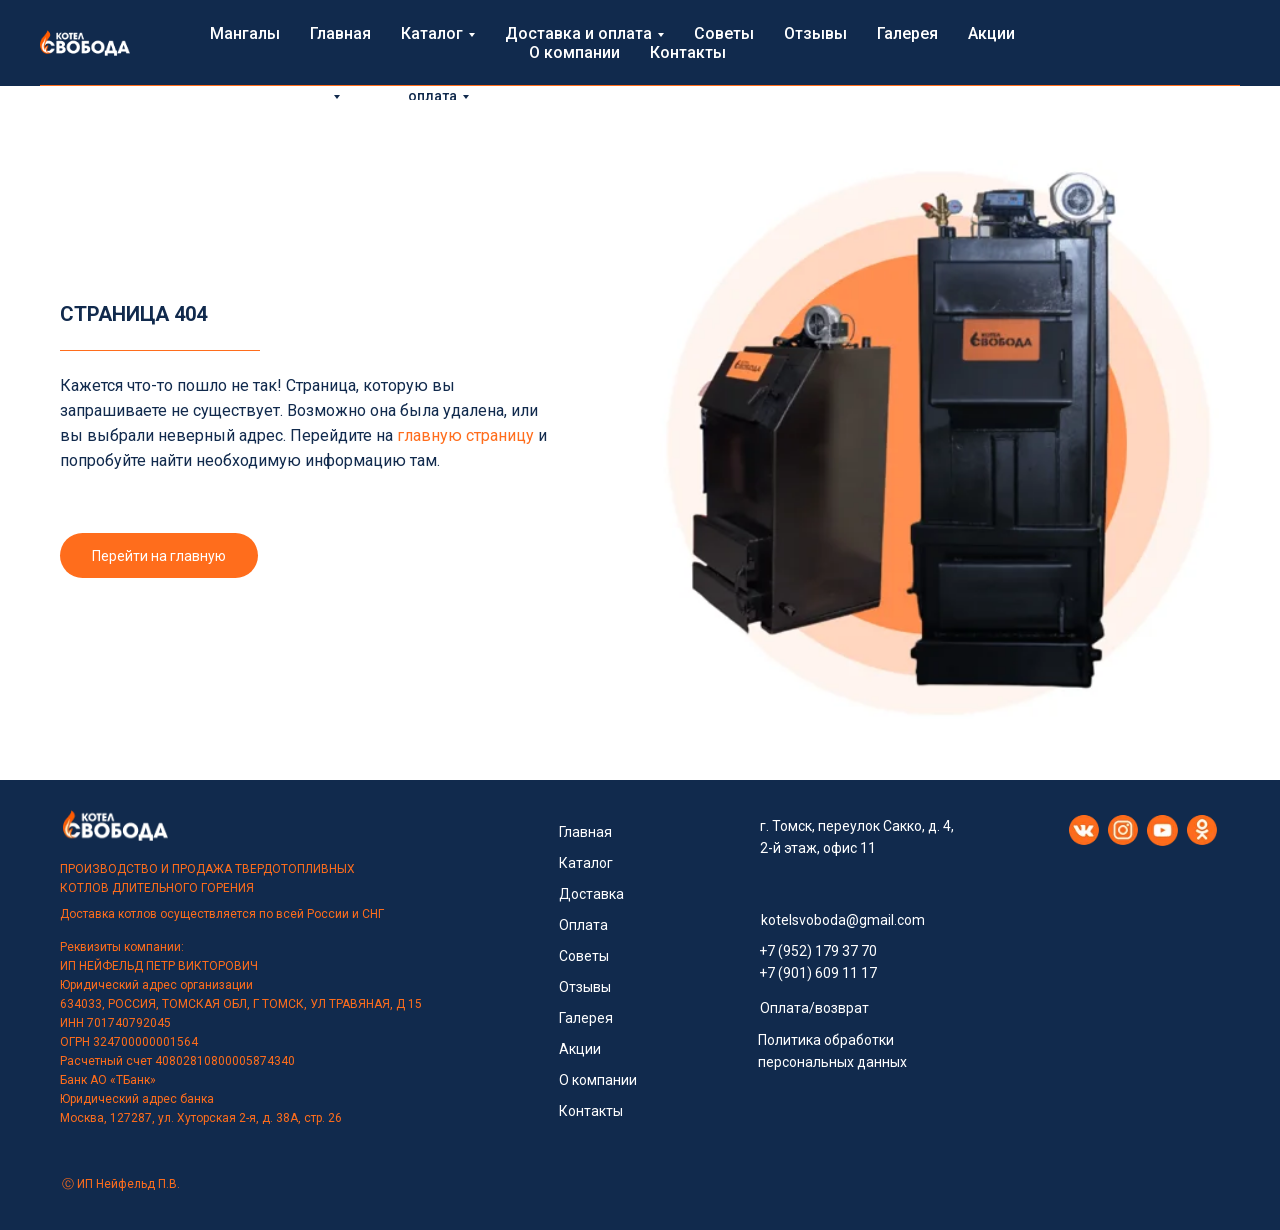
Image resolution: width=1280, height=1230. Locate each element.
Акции (816, 74)
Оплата (583, 925)
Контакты (1001, 74)
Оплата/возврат (814, 1008)
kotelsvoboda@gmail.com (843, 920)
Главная (276, 74)
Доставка (591, 894)
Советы (584, 74)
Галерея (744, 74)
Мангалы (191, 74)
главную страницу (465, 435)
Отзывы (664, 74)
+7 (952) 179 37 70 (818, 951)
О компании (903, 74)
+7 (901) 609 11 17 (818, 973)
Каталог (586, 863)
